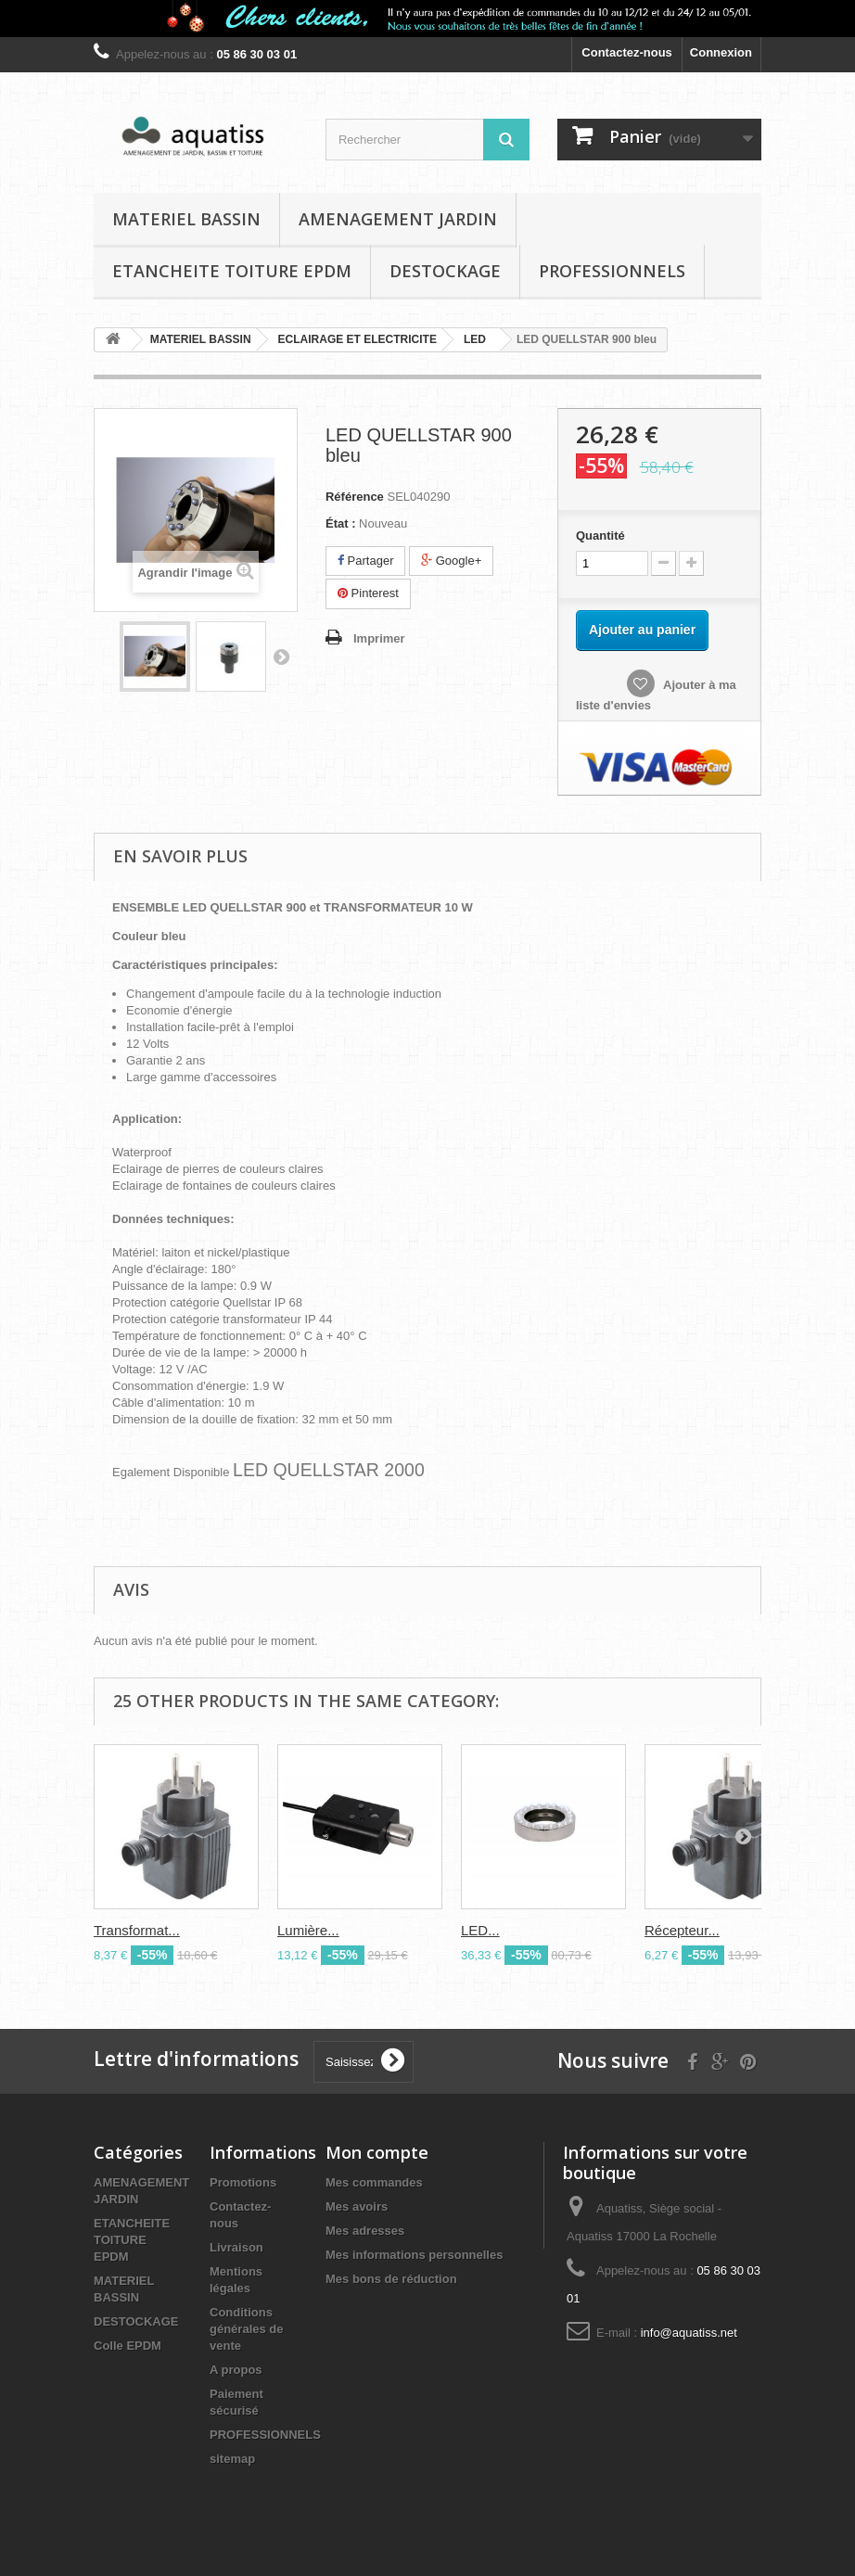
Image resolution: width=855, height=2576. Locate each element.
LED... (480, 1930)
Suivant (281, 656)
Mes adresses (364, 2231)
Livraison (236, 2247)
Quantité (600, 535)
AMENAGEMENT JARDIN (398, 219)
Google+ (451, 560)
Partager (365, 560)
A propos (236, 2370)
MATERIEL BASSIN (186, 219)
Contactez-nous (626, 52)
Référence (354, 497)
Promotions (243, 2182)
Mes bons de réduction (391, 2279)
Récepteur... (682, 1930)
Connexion (721, 52)
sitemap (232, 2459)
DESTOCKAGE (445, 271)
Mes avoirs (356, 2206)
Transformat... (137, 1930)
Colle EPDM (127, 2346)
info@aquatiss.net (689, 2333)
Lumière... (308, 1930)
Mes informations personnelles (414, 2255)
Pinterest (368, 593)
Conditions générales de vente (247, 2329)
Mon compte (376, 2152)
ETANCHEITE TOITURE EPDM (231, 271)
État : (340, 523)
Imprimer (379, 638)
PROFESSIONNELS (612, 271)
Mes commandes (374, 2182)
